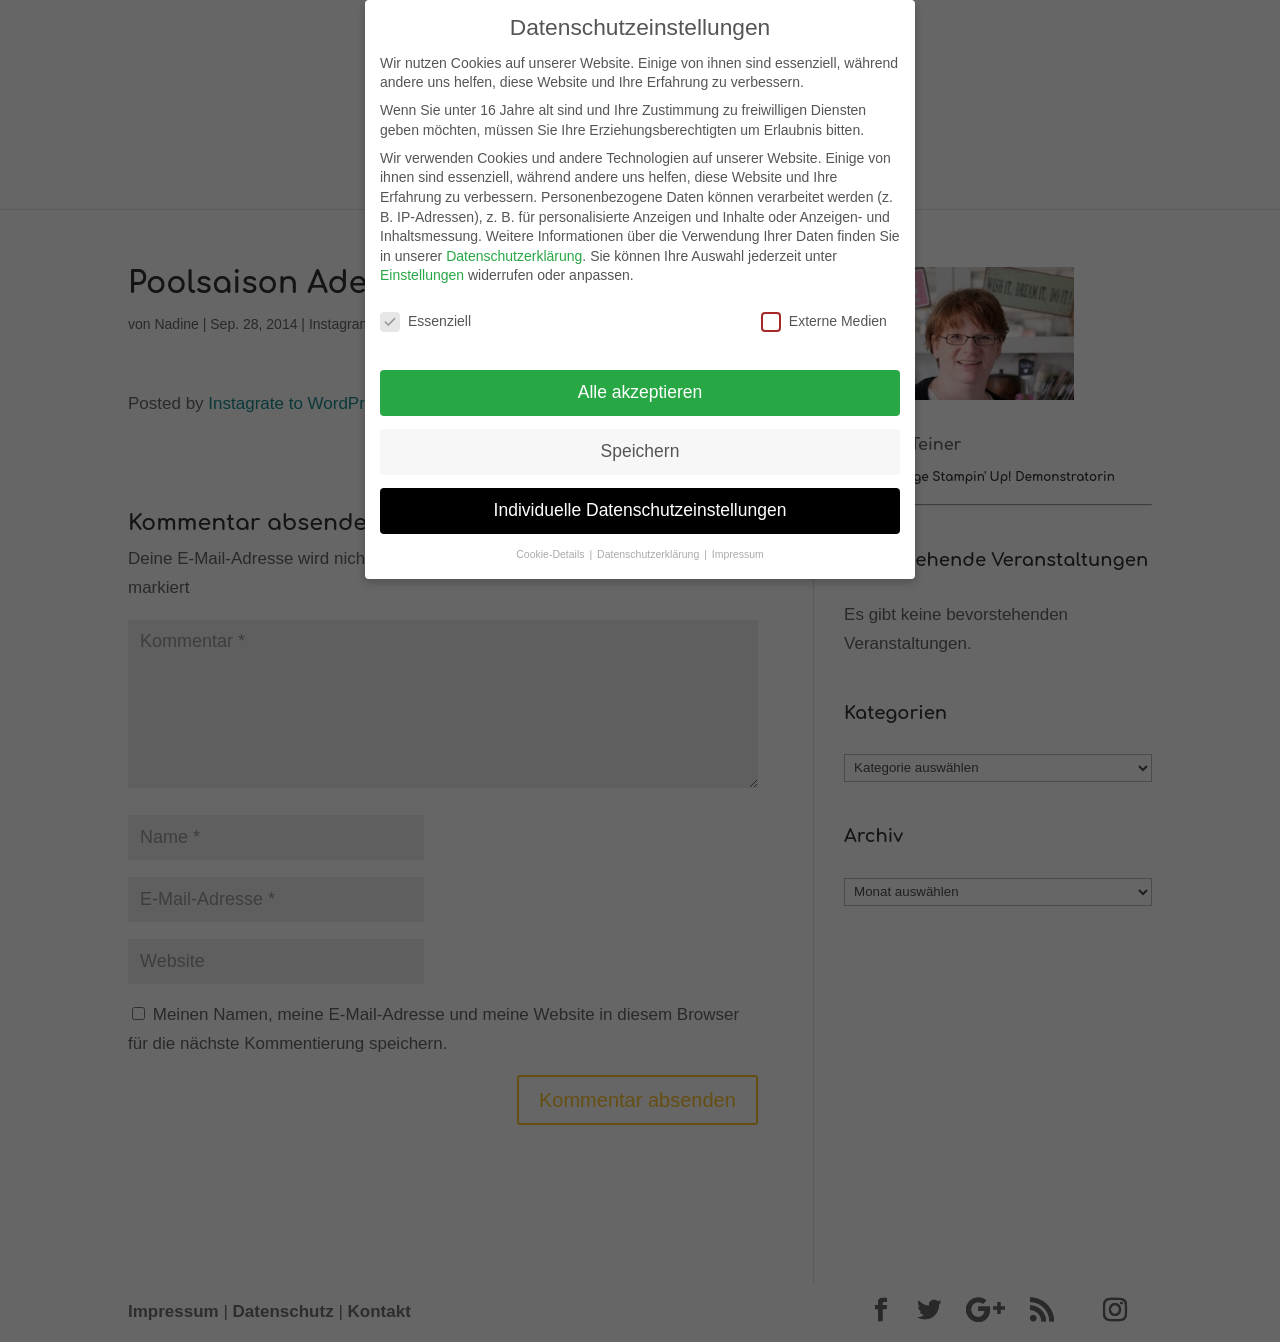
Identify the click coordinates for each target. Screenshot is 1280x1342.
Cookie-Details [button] (551, 546)
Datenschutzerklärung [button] (649, 546)
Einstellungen (422, 268)
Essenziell (425, 314)
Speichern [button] (640, 443)
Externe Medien (824, 314)
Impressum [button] (738, 546)
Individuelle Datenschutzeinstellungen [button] (640, 502)
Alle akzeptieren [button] (640, 384)
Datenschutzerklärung (514, 248)
